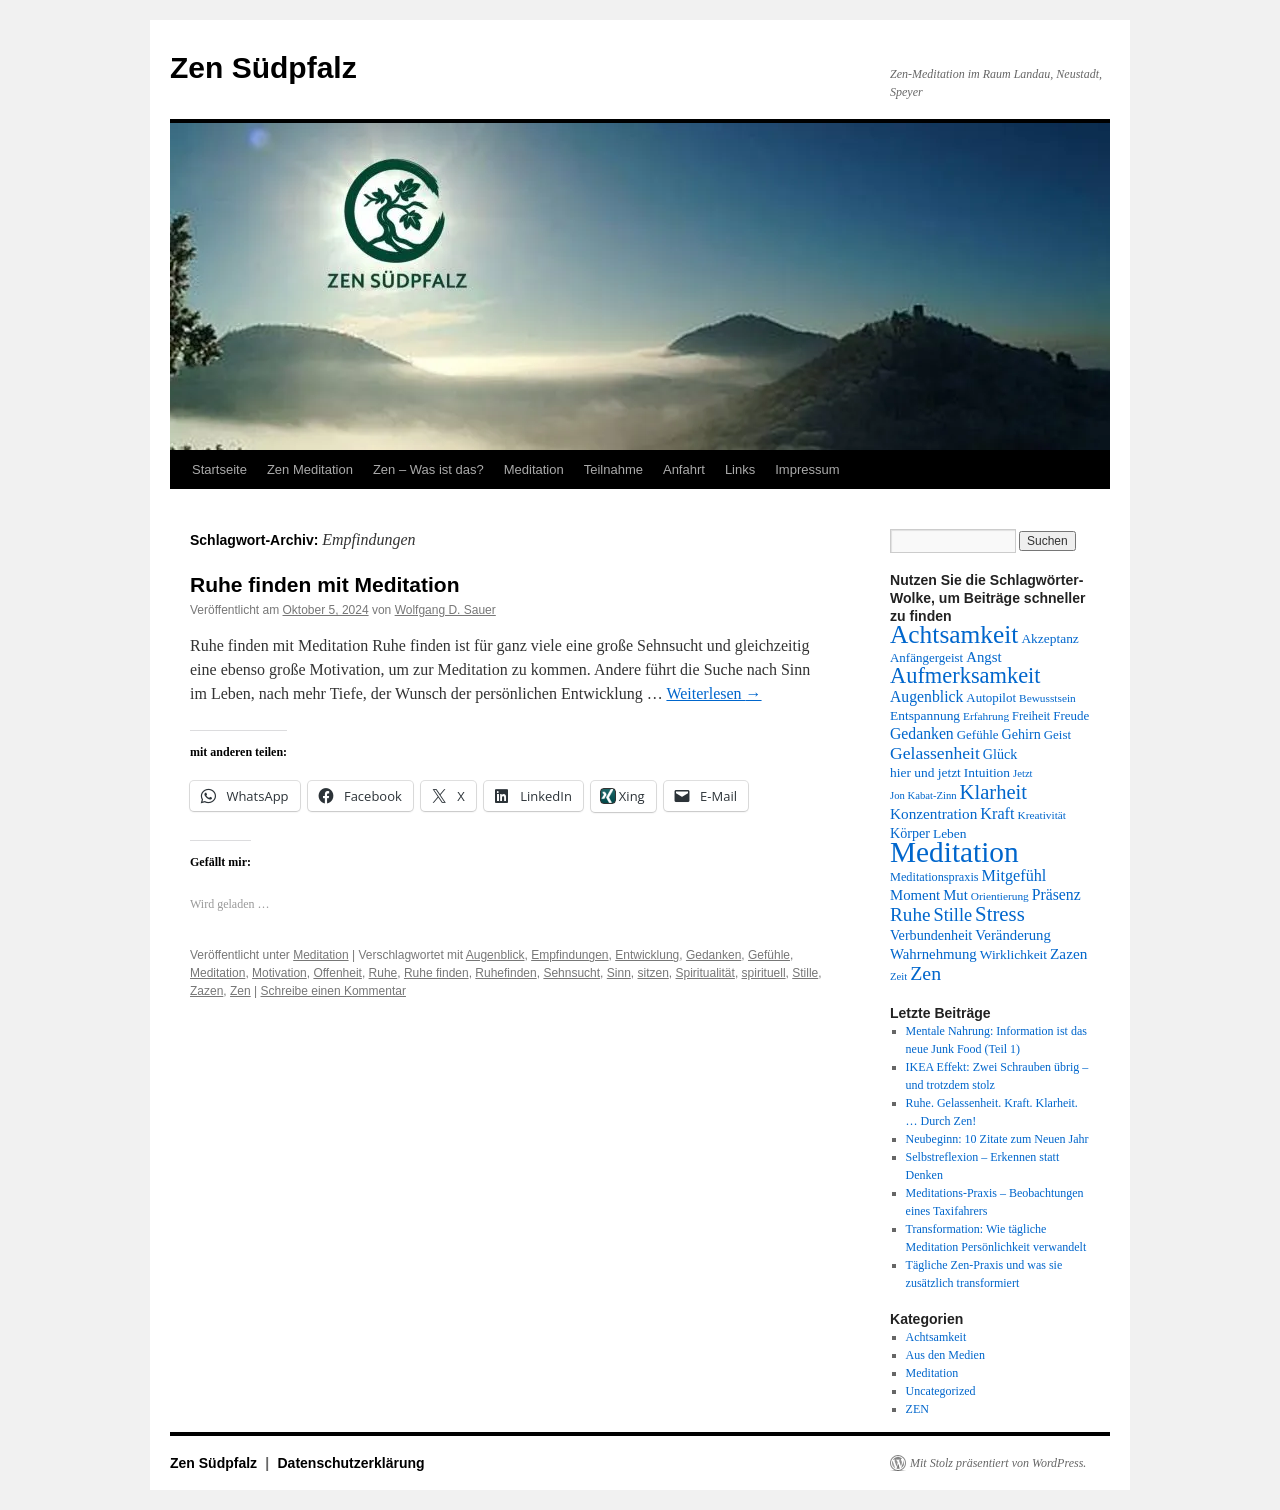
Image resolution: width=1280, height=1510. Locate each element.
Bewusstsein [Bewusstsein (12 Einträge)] (1047, 698)
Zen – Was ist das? (428, 469)
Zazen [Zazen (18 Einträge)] (1068, 953)
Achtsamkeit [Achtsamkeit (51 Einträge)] (954, 634)
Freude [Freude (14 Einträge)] (1071, 715)
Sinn (619, 973)
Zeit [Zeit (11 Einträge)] (898, 976)
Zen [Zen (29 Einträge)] (925, 973)
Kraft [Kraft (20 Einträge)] (997, 814)
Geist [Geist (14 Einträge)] (1057, 734)
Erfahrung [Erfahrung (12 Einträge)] (986, 716)
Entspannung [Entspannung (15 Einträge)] (925, 715)
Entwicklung (647, 955)
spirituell (764, 973)
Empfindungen (569, 955)
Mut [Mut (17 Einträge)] (955, 895)
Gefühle (769, 955)
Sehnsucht (571, 973)
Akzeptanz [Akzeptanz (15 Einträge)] (1049, 638)
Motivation (279, 973)
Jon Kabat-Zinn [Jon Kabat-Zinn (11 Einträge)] (923, 795)
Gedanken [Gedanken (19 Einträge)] (922, 733)
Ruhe (383, 973)
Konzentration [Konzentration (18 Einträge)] (933, 813)
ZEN (917, 1409)
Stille (805, 973)
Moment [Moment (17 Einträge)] (915, 895)
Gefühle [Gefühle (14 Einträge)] (978, 734)
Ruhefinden (505, 973)
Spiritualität (705, 973)
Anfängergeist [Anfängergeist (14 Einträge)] (926, 657)
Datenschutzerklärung (351, 1463)
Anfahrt (684, 469)
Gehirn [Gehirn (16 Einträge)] (1021, 734)
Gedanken (713, 955)
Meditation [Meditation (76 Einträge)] (954, 852)
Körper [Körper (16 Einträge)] (910, 833)
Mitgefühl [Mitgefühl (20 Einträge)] (1014, 876)
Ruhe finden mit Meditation (324, 584)
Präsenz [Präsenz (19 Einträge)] (1056, 894)
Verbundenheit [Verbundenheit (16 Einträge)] (931, 935)
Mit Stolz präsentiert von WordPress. (998, 1463)
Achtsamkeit (936, 1337)
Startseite (219, 469)
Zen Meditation (310, 469)
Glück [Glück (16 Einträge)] (1000, 754)
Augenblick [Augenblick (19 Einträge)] (926, 696)
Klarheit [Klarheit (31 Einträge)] (993, 792)
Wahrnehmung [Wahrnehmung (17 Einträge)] (933, 954)
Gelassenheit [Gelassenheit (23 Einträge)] (935, 753)
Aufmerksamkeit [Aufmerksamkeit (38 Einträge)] (965, 675)
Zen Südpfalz (263, 67)
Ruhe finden (436, 973)
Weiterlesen (713, 693)
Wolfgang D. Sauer (445, 610)
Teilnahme (613, 469)
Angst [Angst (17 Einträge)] (983, 657)
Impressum (807, 469)
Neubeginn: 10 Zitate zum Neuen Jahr (997, 1139)
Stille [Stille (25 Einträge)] (953, 915)
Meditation (534, 469)
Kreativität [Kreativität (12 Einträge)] (1041, 815)
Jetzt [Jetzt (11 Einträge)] (1023, 773)
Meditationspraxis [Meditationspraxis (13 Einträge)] (934, 877)
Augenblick (495, 955)
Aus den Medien (945, 1355)
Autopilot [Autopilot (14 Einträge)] (991, 697)
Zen (240, 991)
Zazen (206, 991)
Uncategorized (941, 1391)
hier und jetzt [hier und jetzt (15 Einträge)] (925, 772)
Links (740, 469)
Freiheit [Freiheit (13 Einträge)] (1031, 716)
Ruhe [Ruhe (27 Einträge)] (910, 914)
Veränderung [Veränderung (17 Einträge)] (1013, 935)
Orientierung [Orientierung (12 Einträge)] (1000, 896)
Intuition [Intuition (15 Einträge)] (987, 772)
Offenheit (337, 973)
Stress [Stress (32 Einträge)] (1000, 913)
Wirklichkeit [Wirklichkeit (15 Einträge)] (1013, 954)
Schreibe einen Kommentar (333, 991)
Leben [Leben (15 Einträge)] (950, 833)
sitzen (652, 973)
